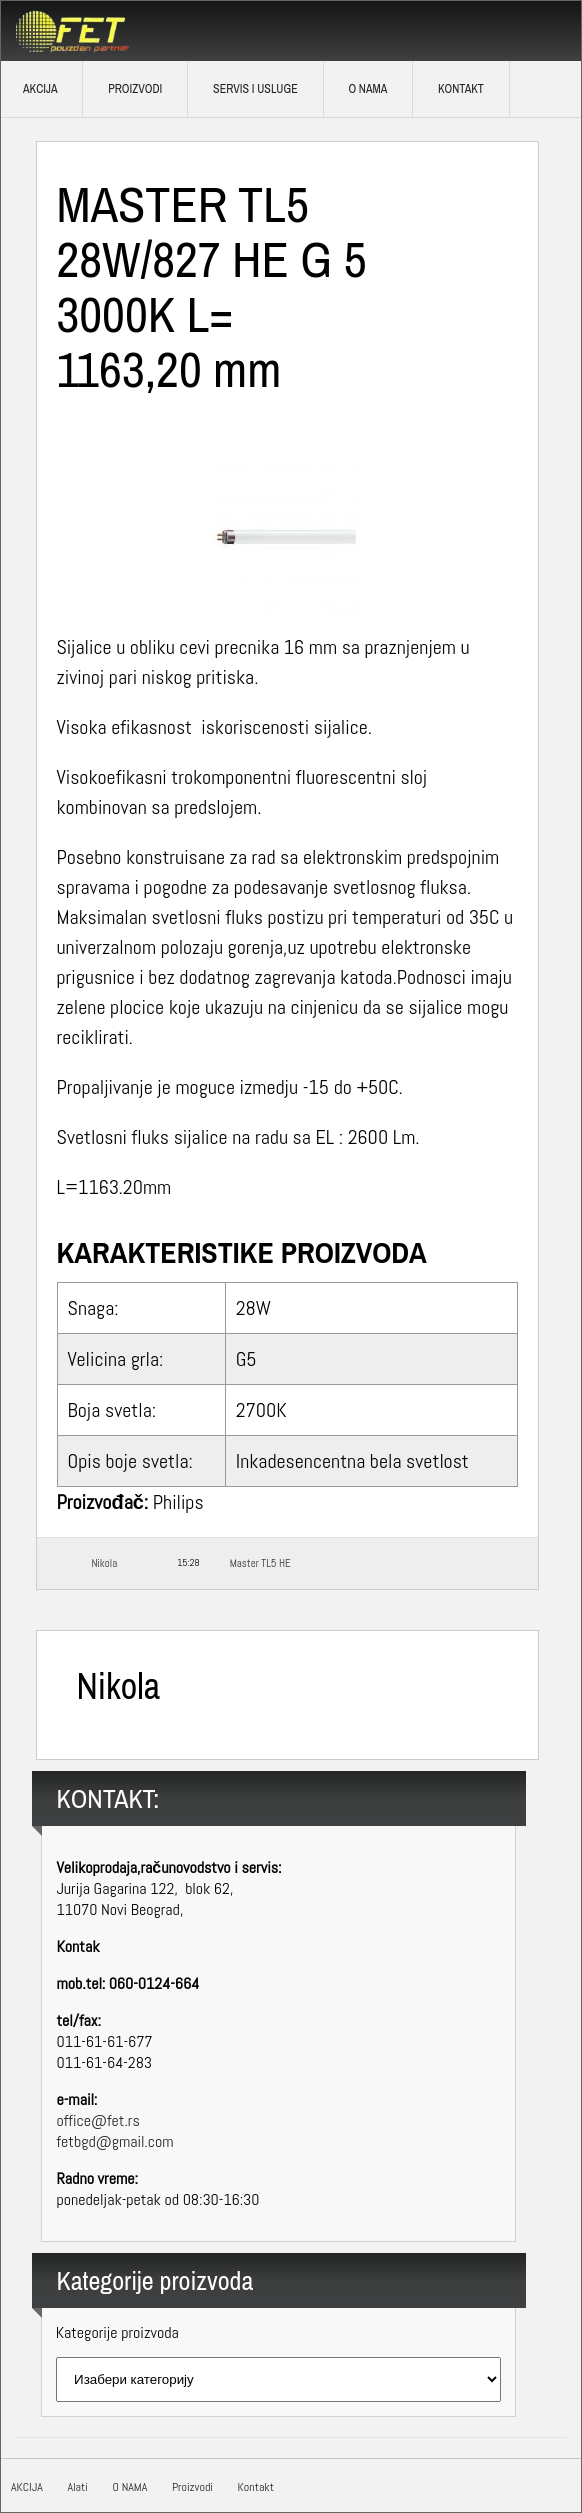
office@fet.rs (98, 2120)
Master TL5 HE (260, 1563)
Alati (77, 2487)
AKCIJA (27, 2487)
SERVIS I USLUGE (255, 89)
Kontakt (461, 89)
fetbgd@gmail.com (115, 2141)
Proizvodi (135, 89)
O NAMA (367, 89)
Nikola (105, 1563)
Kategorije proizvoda (117, 2332)
